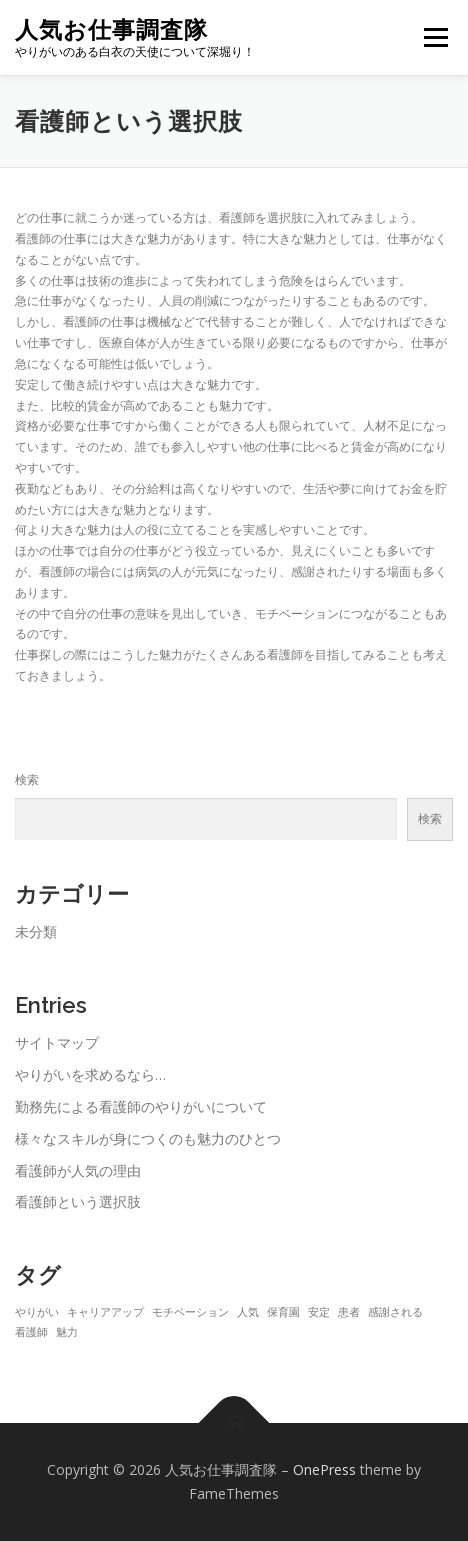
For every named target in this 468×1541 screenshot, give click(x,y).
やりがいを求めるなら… (90, 1074)
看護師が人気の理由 (78, 1170)
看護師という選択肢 (78, 1201)
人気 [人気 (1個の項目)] (248, 1312)
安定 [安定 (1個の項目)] (319, 1312)
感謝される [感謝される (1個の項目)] (395, 1312)
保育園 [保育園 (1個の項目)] (283, 1312)
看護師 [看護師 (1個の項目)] (31, 1332)
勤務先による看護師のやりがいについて (141, 1106)
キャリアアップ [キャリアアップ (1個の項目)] (105, 1312)
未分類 (36, 931)
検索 (27, 779)
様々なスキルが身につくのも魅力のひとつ (148, 1138)
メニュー (435, 37)
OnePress (324, 1469)
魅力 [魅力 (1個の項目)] (67, 1332)
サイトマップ (57, 1042)
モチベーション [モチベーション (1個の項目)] (190, 1312)
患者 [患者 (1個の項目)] (349, 1312)
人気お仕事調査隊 (111, 29)
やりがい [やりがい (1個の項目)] (37, 1312)
